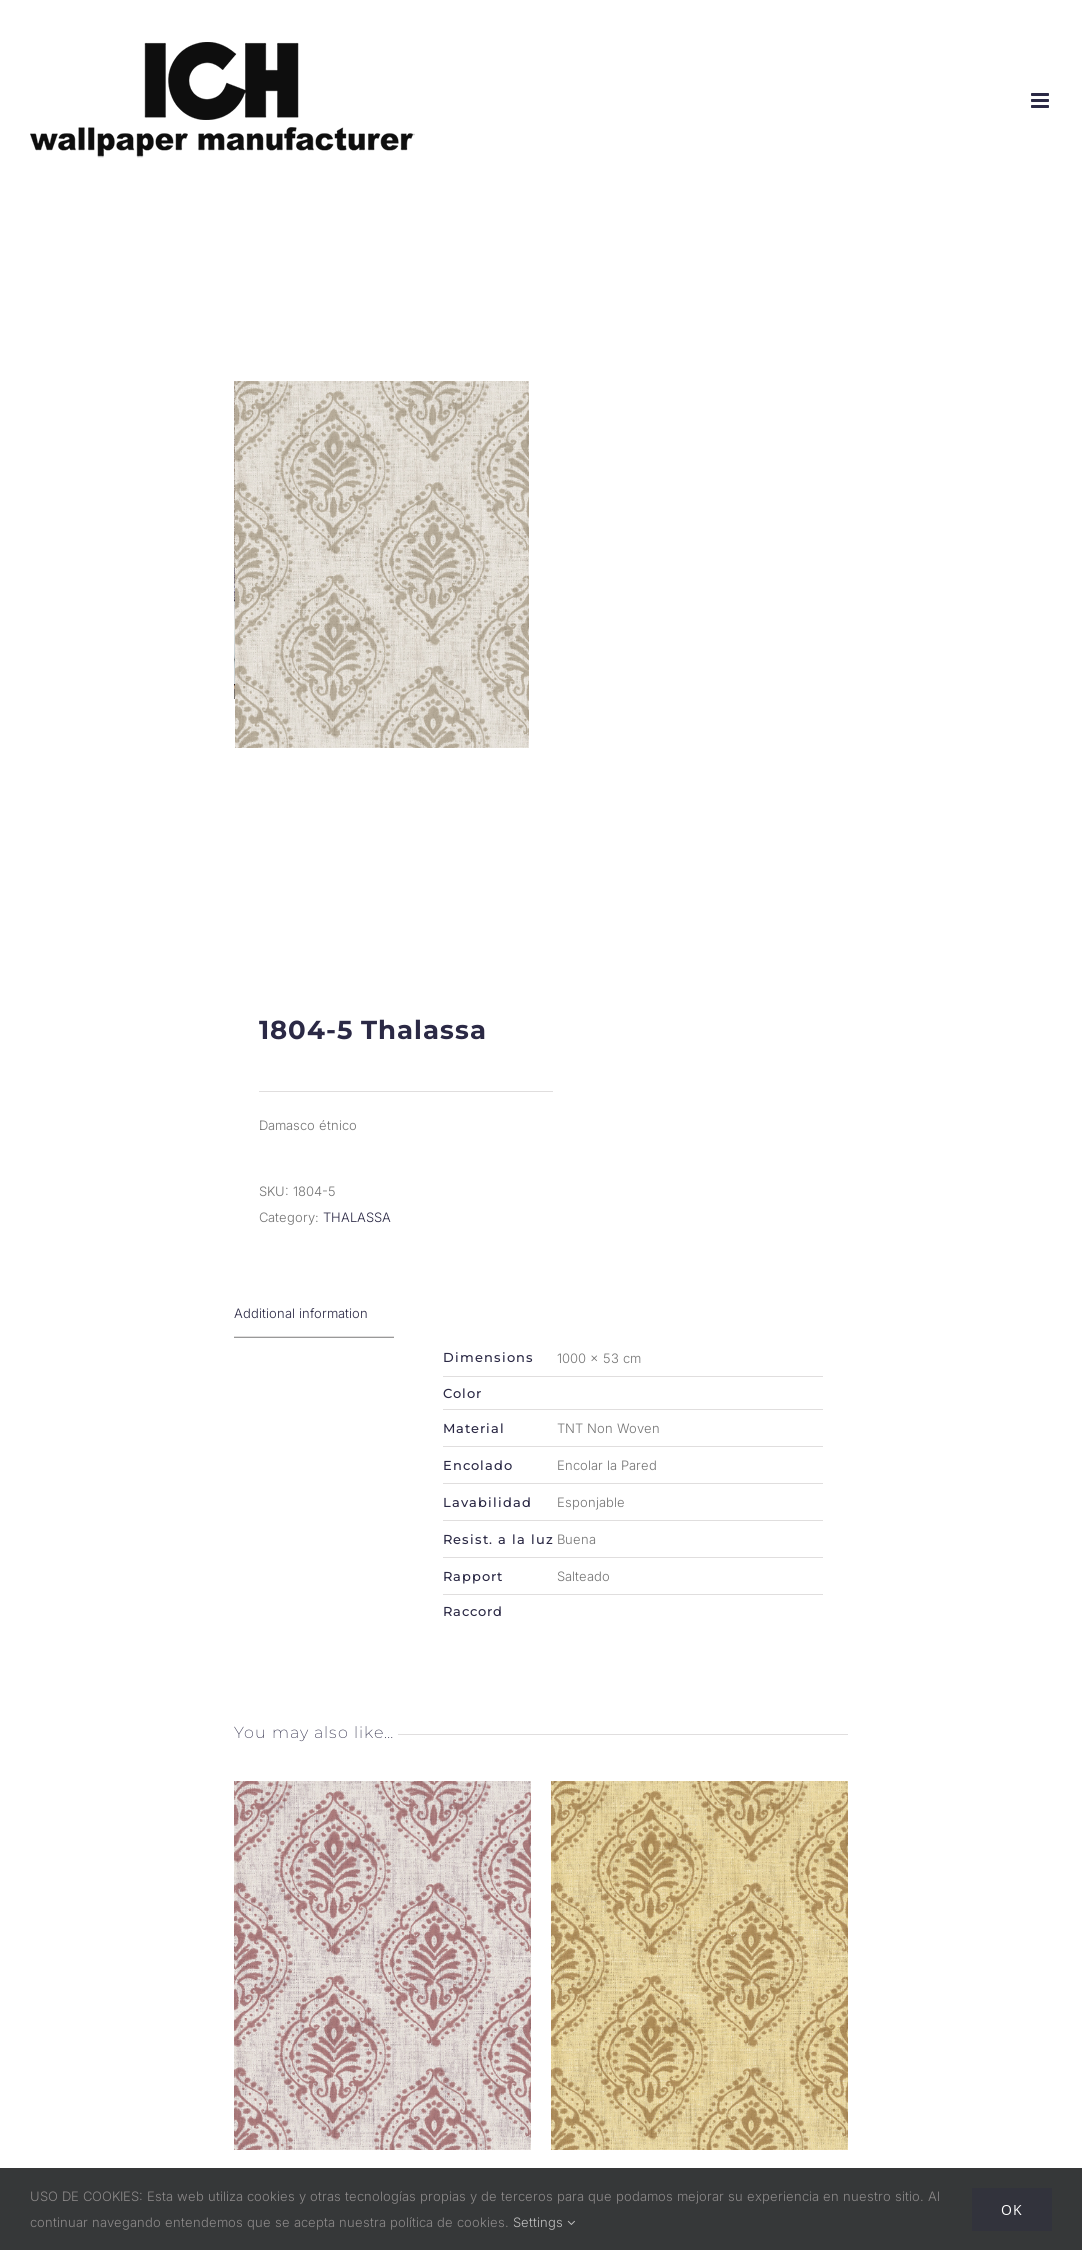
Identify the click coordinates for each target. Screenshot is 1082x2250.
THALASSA (357, 1263)
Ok (1012, 2209)
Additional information (301, 1359)
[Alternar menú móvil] (1041, 100)
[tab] (313, 1359)
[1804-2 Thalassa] (382, 1839)
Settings (544, 2222)
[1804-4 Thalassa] (699, 1839)
